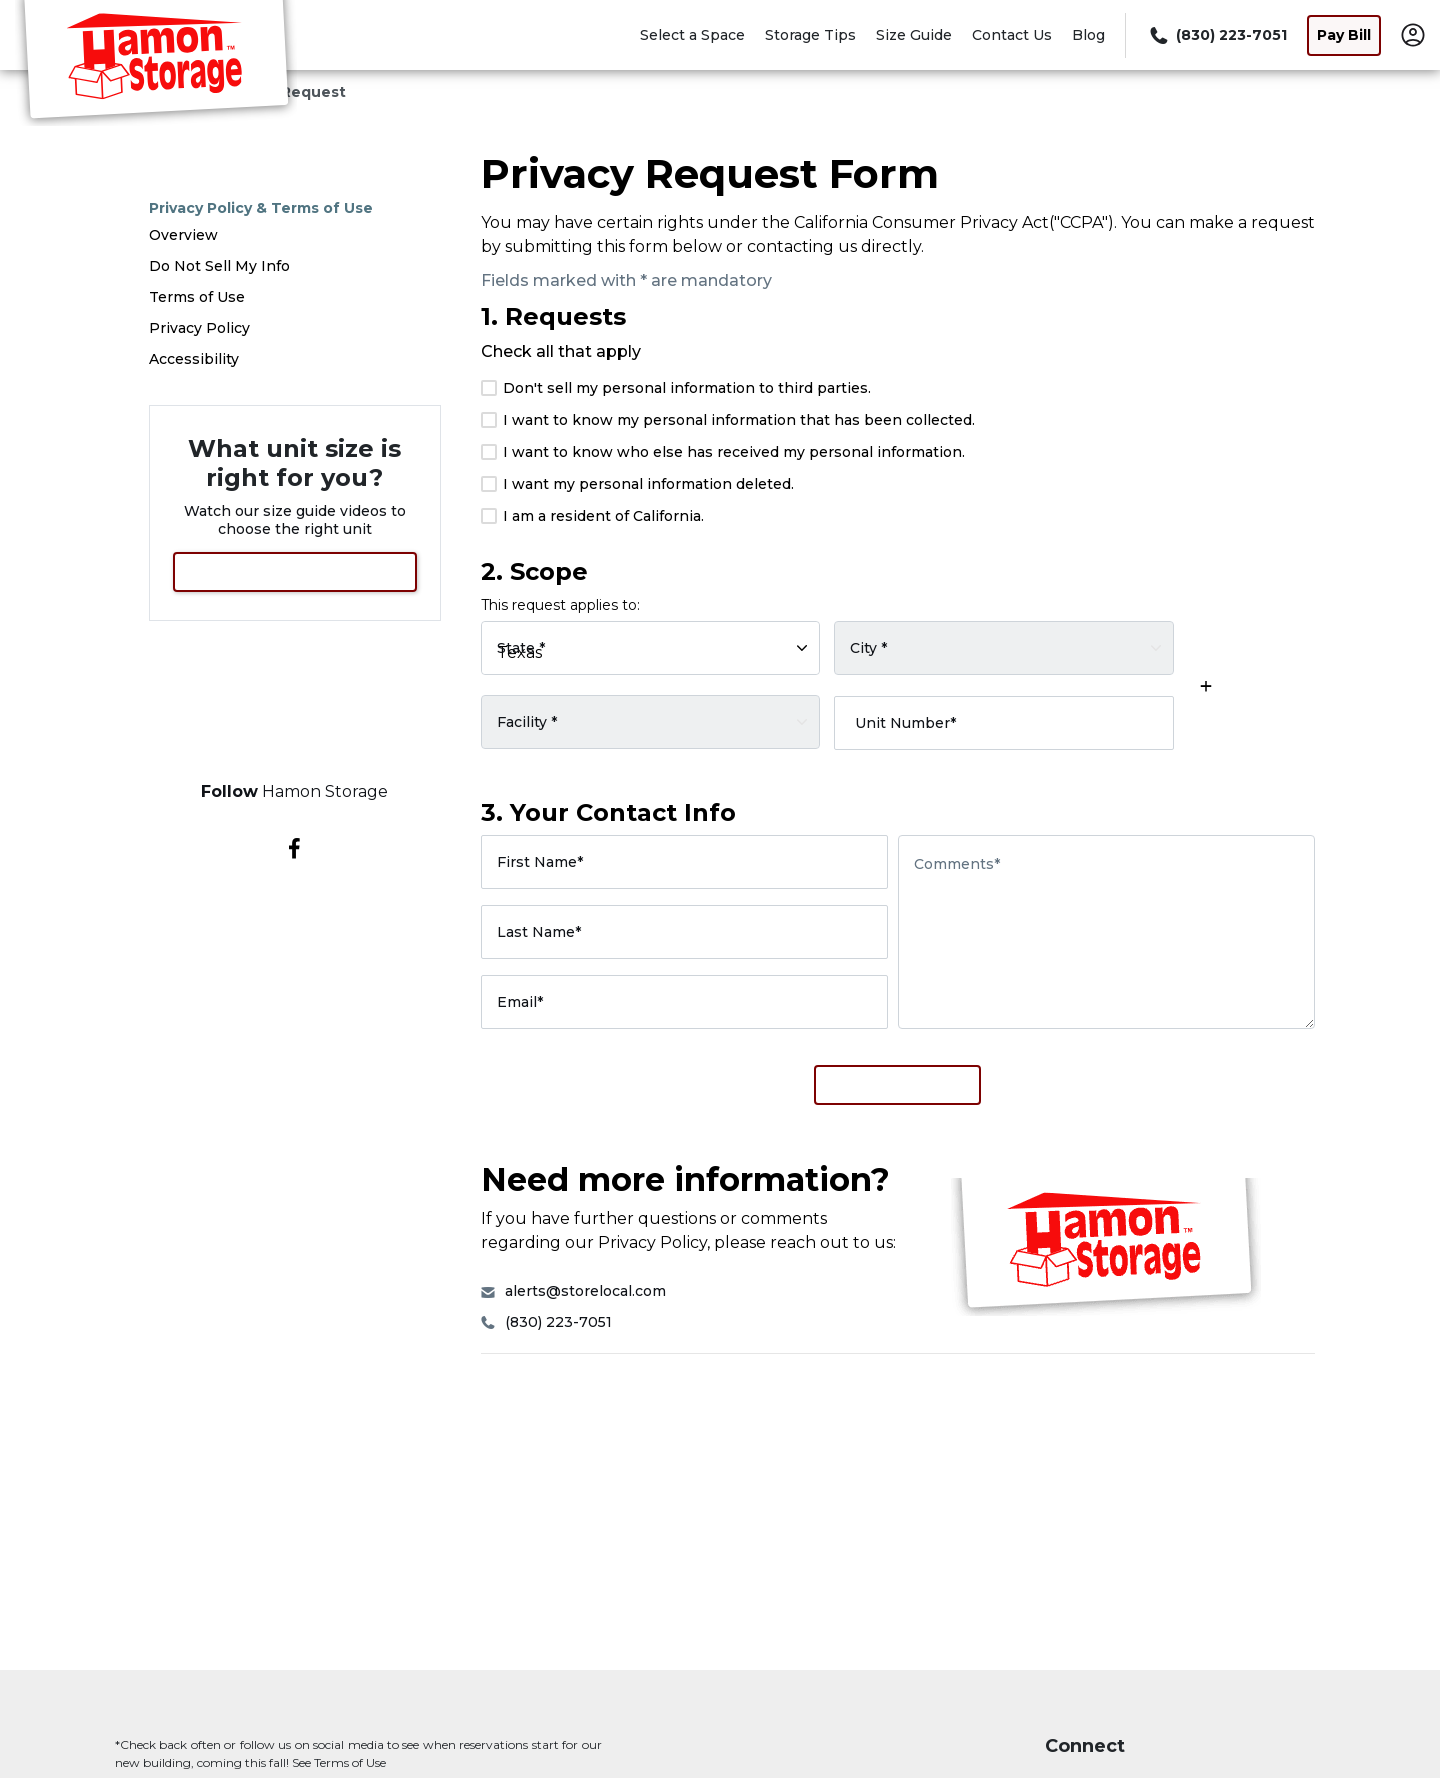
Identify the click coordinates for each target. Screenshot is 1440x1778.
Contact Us (1012, 35)
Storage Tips (810, 35)
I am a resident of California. (592, 516)
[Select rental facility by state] (651, 648)
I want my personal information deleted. (637, 484)
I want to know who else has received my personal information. (723, 452)
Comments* (957, 864)
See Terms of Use (339, 1762)
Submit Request (897, 1084)
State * (521, 647)
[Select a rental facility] (651, 722)
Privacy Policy (199, 328)
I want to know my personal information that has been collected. (728, 420)
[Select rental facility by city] (1004, 648)
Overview (183, 235)
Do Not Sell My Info (219, 266)
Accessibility (194, 359)
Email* (520, 1002)
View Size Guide (295, 571)
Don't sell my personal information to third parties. (676, 388)
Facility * (527, 721)
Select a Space (692, 35)
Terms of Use (197, 297)
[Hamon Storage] (156, 63)
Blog (1088, 35)
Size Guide (914, 35)
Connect (1085, 1746)
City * (868, 647)
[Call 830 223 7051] (1216, 35)
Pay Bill (1344, 35)
